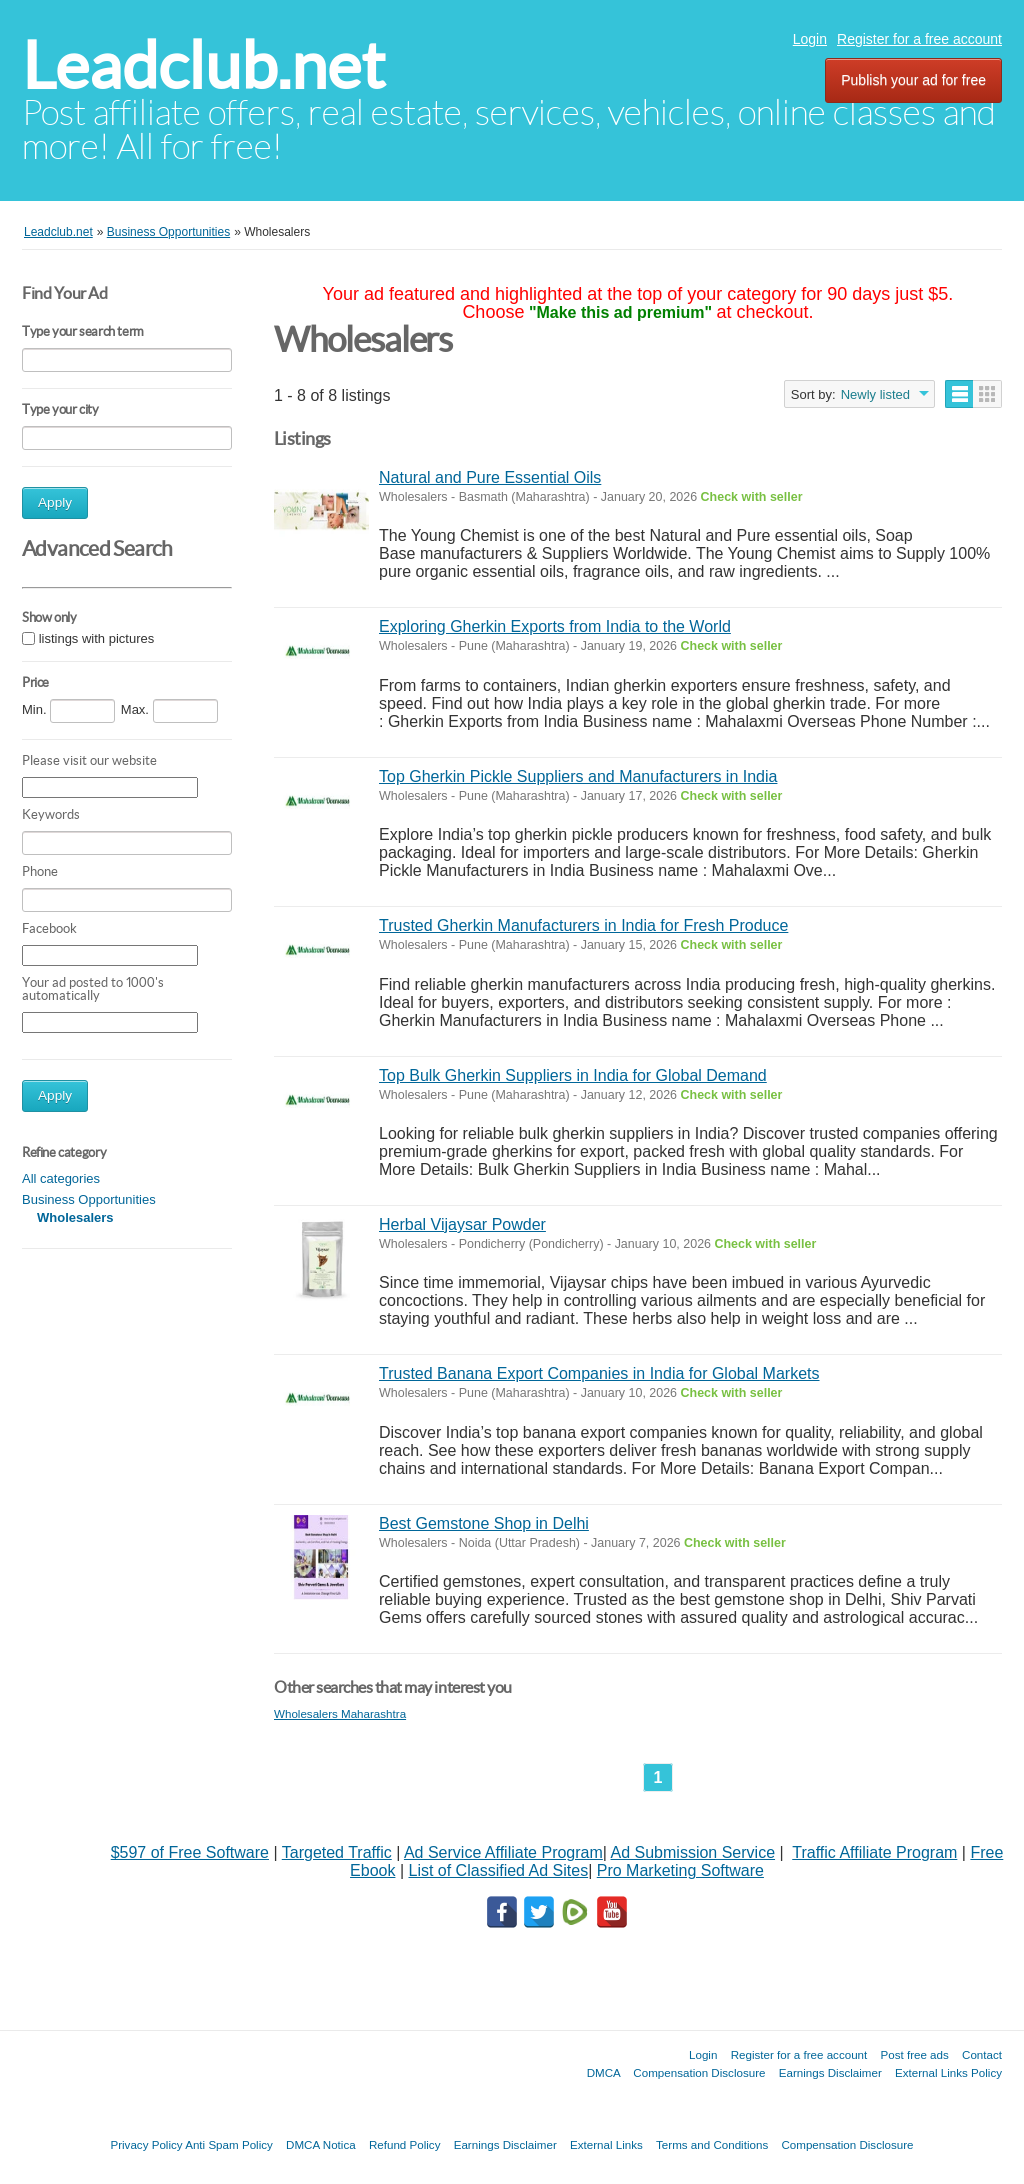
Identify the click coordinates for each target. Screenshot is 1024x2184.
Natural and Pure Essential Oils (490, 477)
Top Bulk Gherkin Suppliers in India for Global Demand (573, 1075)
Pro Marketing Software (680, 1870)
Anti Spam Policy (229, 2144)
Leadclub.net (203, 65)
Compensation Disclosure (699, 2072)
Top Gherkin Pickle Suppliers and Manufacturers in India (578, 776)
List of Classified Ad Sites (498, 1870)
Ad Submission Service (693, 1852)
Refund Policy (405, 2144)
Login (810, 39)
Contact (982, 2054)
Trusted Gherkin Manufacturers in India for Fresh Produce (583, 925)
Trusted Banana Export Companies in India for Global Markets (599, 1373)
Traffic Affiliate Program (874, 1852)
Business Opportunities (89, 1199)
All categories (61, 1178)
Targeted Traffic (337, 1852)
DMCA (604, 2072)
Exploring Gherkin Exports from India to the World (555, 626)
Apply (55, 502)
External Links (606, 2144)
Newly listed (875, 394)
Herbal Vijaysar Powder (462, 1224)
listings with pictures (97, 638)
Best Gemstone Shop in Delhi (484, 1523)
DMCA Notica (321, 2144)
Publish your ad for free (913, 80)
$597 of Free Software (190, 1852)
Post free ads (914, 2054)
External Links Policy (948, 2072)
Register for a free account (919, 39)
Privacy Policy (146, 2144)
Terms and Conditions (712, 2144)
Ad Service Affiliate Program (503, 1852)
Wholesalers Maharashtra (340, 1713)
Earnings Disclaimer (830, 2072)
